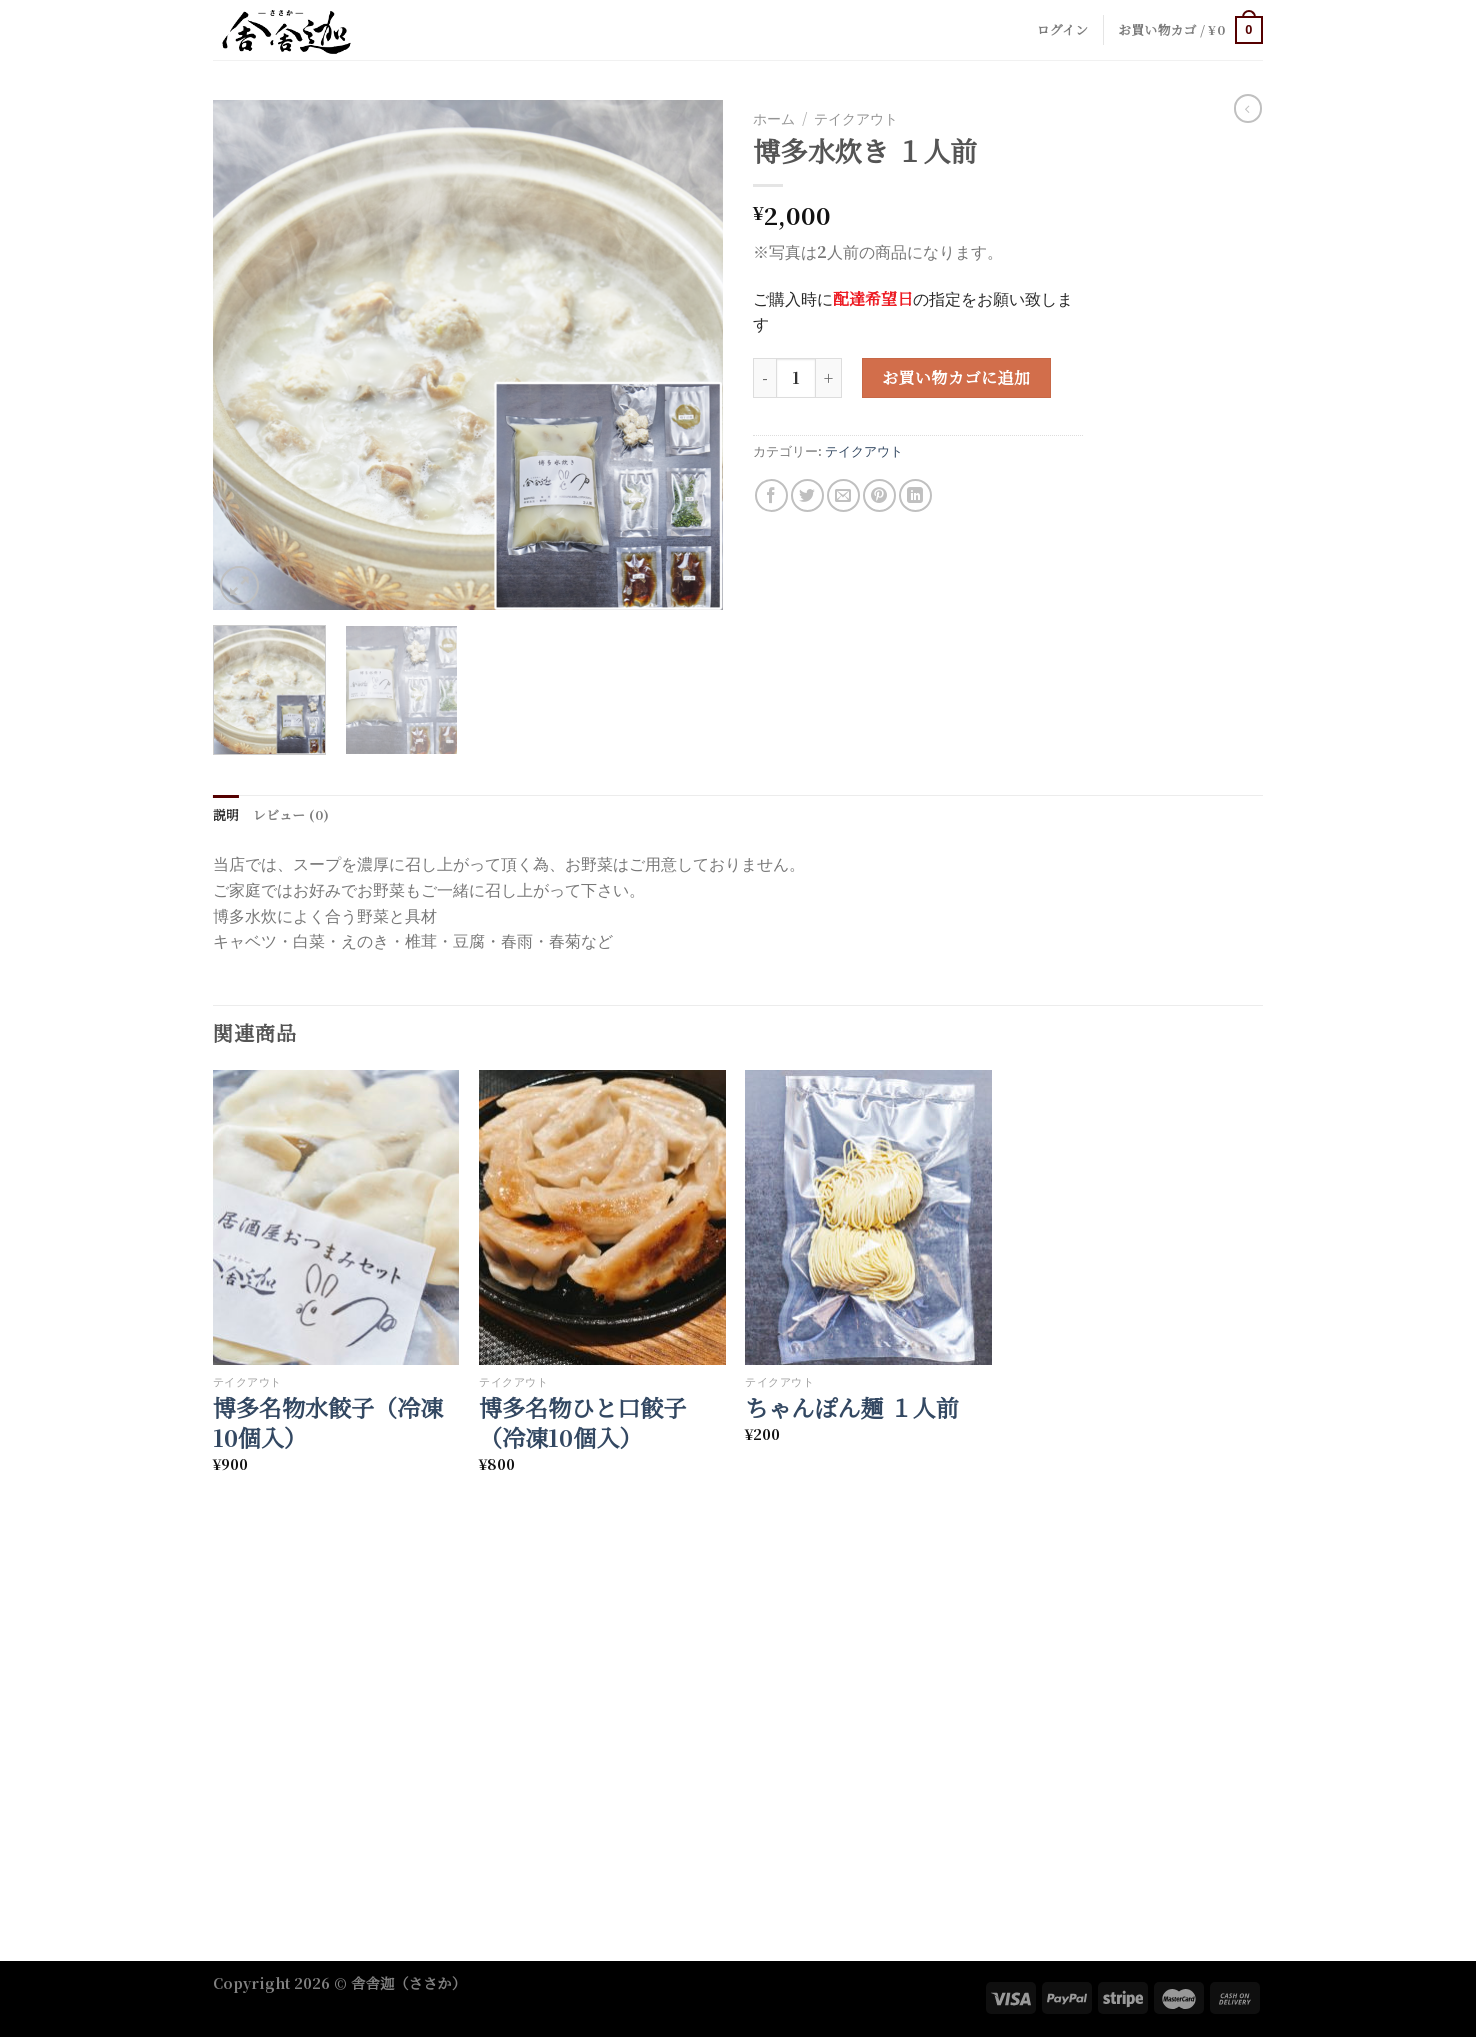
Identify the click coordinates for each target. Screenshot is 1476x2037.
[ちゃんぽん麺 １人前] (868, 1218)
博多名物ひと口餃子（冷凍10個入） (582, 1423)
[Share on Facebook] (771, 495)
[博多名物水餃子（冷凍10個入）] (336, 1218)
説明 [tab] (226, 814)
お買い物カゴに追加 (956, 377)
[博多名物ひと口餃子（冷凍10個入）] (602, 1218)
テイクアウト (856, 118)
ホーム (774, 118)
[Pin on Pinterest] (879, 495)
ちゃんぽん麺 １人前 (851, 1408)
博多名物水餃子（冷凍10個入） (328, 1423)
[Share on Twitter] (807, 495)
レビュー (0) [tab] (291, 814)
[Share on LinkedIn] (915, 495)
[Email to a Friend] (843, 495)
